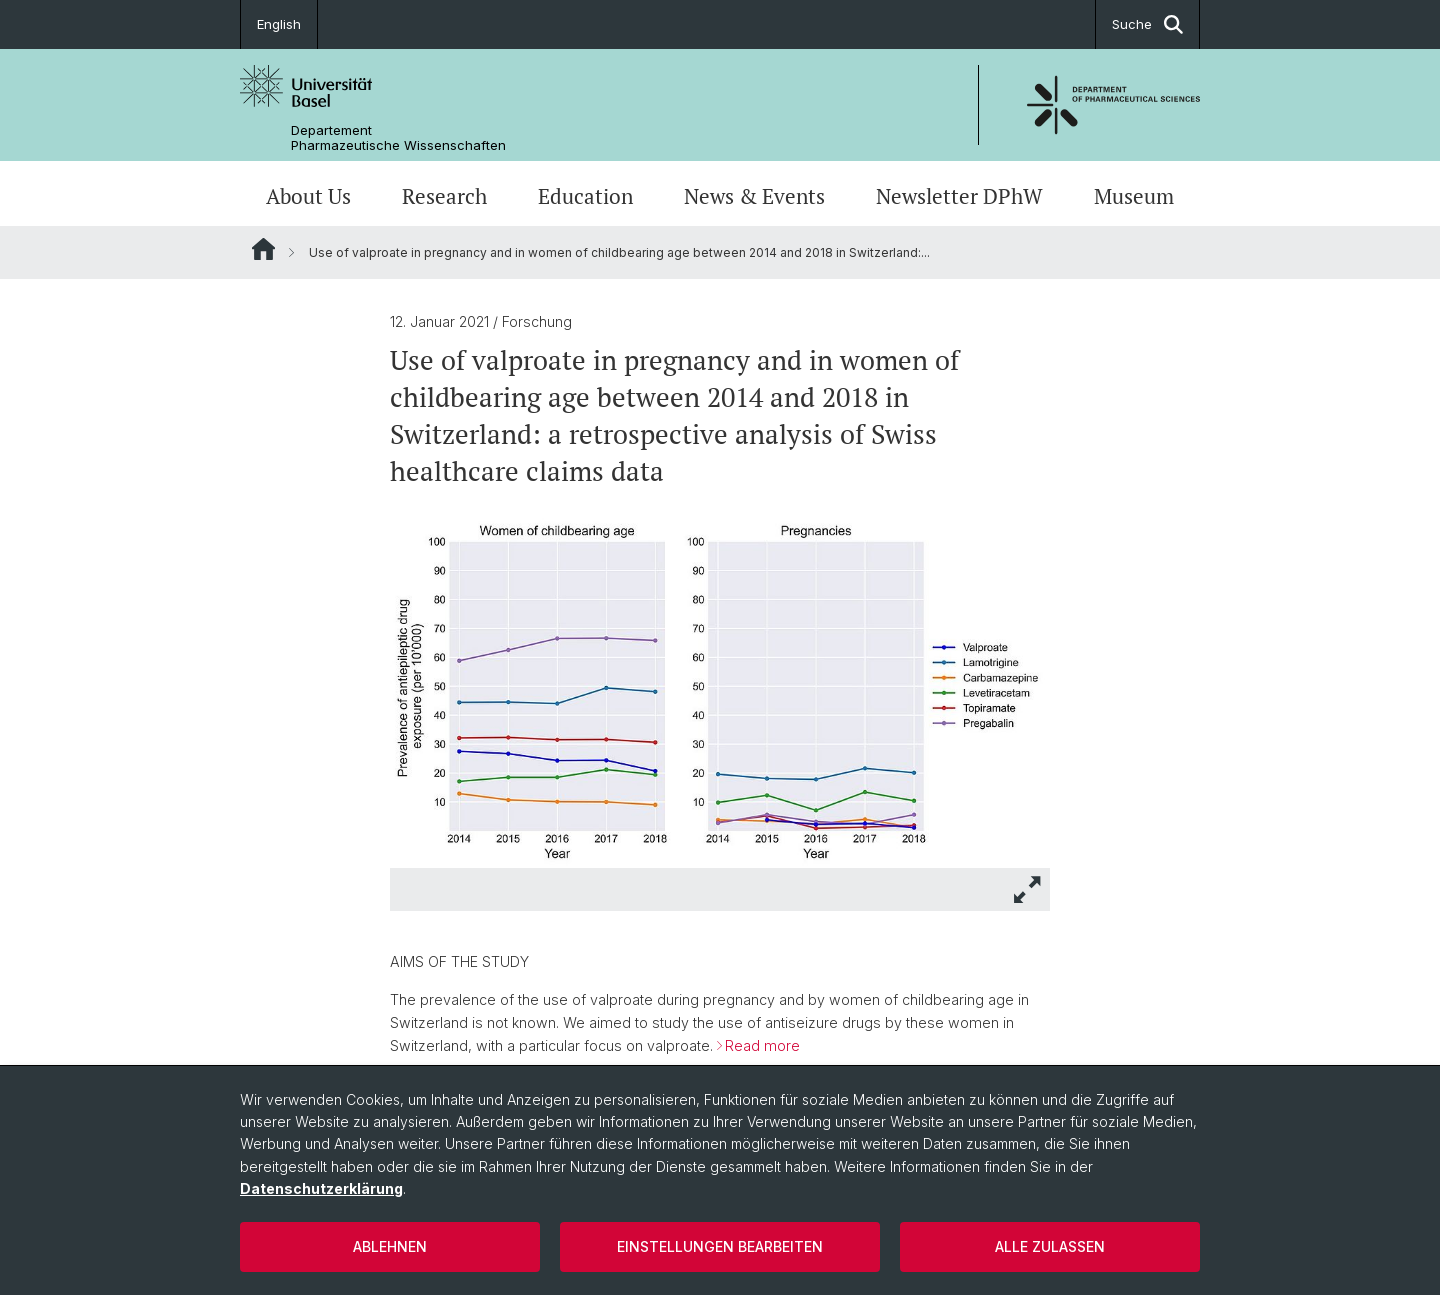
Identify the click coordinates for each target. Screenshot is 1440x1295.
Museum (1134, 196)
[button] (1028, 889)
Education (585, 196)
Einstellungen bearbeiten (720, 1246)
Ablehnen (390, 1246)
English (279, 24)
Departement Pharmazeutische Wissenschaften (398, 138)
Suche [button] (1147, 24)
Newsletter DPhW (959, 196)
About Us (308, 196)
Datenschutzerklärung (321, 1188)
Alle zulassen (1050, 1246)
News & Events (754, 196)
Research (444, 196)
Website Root (263, 249)
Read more (762, 1045)
